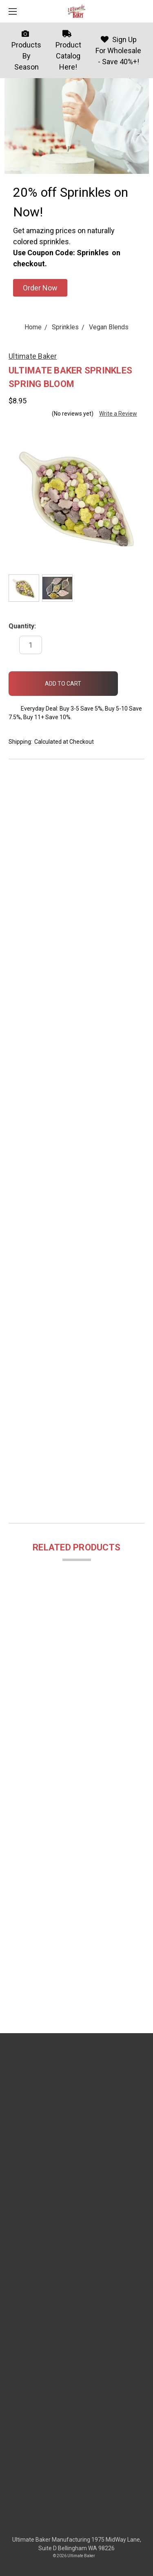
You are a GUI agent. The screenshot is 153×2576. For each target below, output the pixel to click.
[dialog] (137, 2559)
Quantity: (22, 626)
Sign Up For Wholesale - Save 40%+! (118, 50)
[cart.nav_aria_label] (143, 11)
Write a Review (118, 413)
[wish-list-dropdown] (131, 679)
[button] (40, 288)
